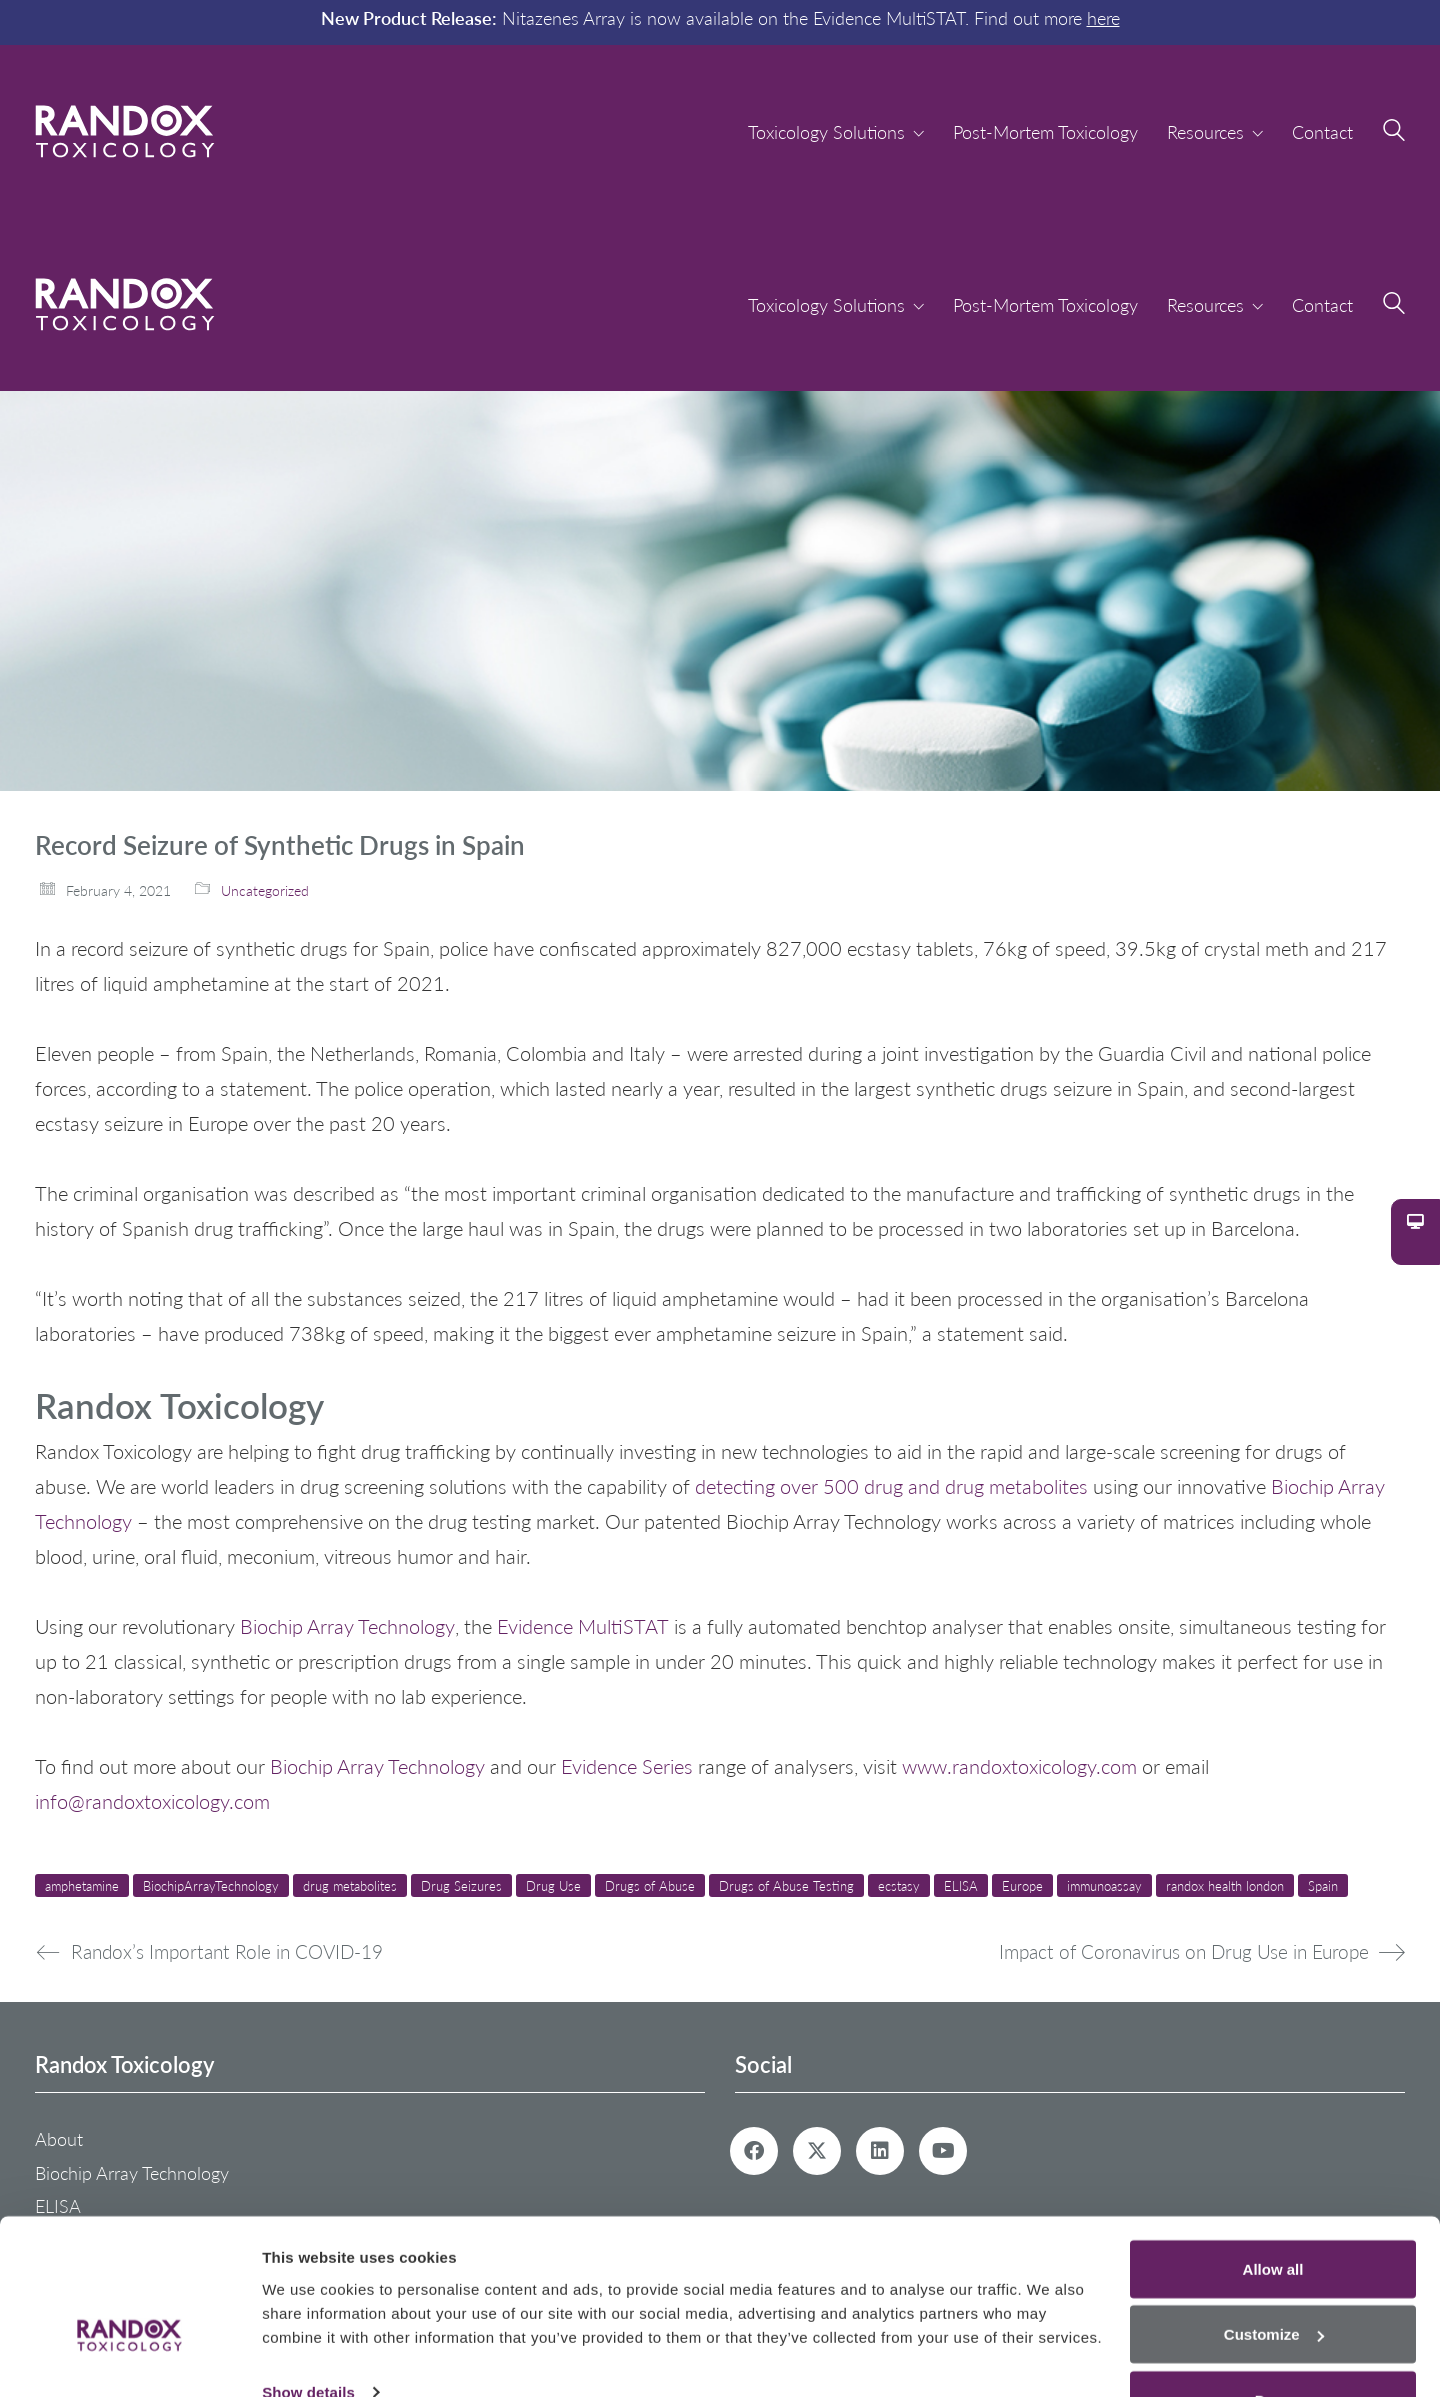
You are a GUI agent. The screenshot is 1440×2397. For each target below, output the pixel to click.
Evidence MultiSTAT (583, 1626)
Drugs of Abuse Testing (786, 1885)
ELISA (961, 1885)
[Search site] (1394, 133)
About (59, 2139)
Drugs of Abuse (650, 1885)
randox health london (1225, 1885)
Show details (308, 2335)
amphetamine (82, 1885)
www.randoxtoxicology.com (1022, 1766)
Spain (1323, 1885)
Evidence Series (627, 1766)
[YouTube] (943, 2151)
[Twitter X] (817, 2151)
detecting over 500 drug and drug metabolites (891, 1486)
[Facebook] (754, 2151)
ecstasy (899, 1885)
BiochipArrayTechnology (211, 1885)
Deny (1273, 2343)
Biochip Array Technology (347, 1626)
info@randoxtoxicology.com (152, 1801)
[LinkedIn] (880, 2151)
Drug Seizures (461, 1885)
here (1103, 17)
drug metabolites (350, 1885)
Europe (1022, 1885)
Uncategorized (265, 890)
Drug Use (553, 1885)
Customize (1274, 2278)
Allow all (1273, 2212)
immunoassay (1104, 1885)
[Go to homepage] (125, 131)
